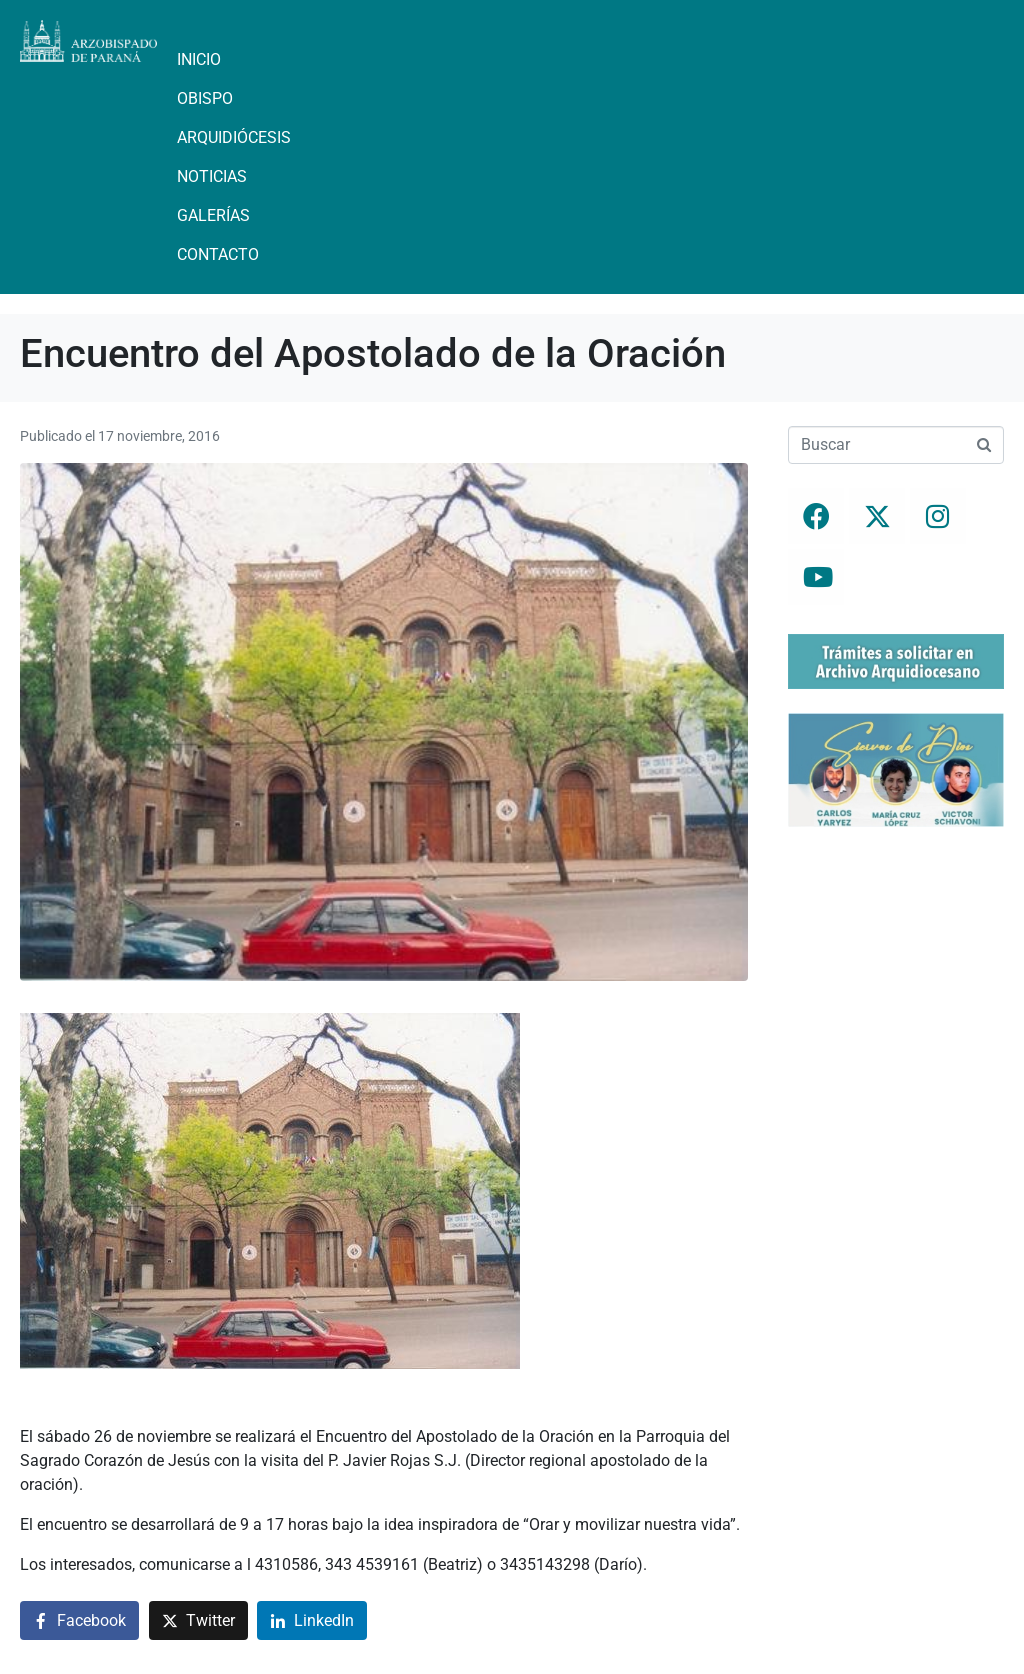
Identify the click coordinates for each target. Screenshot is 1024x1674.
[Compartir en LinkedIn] (312, 1620)
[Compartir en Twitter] (198, 1620)
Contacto (218, 254)
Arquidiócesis (234, 137)
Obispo (205, 98)
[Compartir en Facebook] (79, 1620)
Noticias (212, 176)
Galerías (213, 215)
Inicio (199, 59)
